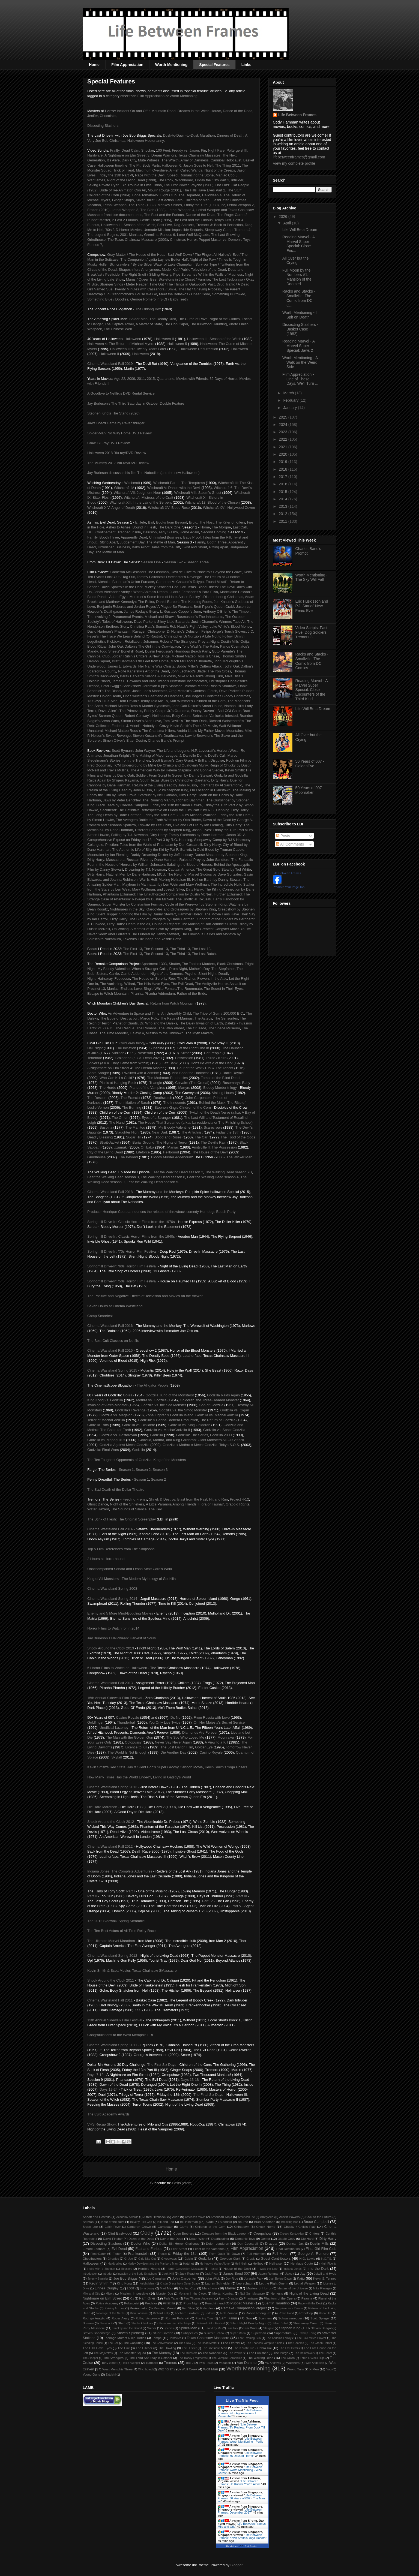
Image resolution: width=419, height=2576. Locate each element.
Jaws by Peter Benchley (121, 800)
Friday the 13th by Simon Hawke (176, 805)
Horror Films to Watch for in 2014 (113, 1628)
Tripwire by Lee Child (154, 825)
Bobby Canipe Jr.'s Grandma (166, 711)
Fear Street (179, 2248)
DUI (90, 532)
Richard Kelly (161, 2313)
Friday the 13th (228, 1132)
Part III (242, 1896)
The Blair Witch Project (311, 2338)
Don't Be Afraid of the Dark (212, 1063)
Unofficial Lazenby (114, 1728)
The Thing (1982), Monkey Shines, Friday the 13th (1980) (173, 205)
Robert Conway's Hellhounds (147, 716)
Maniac (112, 989)
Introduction (90, 2273)
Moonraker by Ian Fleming (107, 855)
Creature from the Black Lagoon (224, 2233)
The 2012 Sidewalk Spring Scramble (116, 1921)
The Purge (280, 2353)
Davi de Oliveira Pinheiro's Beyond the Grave (206, 572)
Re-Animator (139, 2308)
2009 (131, 379)
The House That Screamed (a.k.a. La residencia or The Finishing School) (195, 1122)
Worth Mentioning (171, 64)
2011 (141, 379)
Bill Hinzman (189, 2221)
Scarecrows (213, 1127)
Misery (110, 2293)
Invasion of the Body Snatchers (137, 2273)
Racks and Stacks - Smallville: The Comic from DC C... (298, 298)
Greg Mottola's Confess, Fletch (193, 691)
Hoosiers (126, 2268)
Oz (132, 2298)
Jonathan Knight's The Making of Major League (140, 755)
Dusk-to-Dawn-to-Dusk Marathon (189, 135)
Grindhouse (96, 1157)
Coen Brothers (183, 2233)
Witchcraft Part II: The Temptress (179, 483)
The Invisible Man (214, 2348)
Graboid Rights (237, 1504)
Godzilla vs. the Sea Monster (163, 1405)
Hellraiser (276, 2263)
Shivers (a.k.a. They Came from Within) (118, 1063)
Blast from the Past (192, 1499)
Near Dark (160, 1132)
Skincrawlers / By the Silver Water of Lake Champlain (151, 264)
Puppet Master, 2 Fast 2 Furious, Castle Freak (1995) (129, 220)
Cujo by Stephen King (171, 790)
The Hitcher (186, 978)
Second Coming (213, 532)
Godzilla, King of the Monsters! (170, 1395)
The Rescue (124, 1028)
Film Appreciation (127, 64)
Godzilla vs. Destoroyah (118, 1435)
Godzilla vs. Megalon (116, 1415)
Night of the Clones (225, 319)
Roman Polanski (177, 2318)
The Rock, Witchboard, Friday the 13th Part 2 (193, 180)
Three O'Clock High (312, 2357)
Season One (151, 562)
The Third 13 (180, 949)
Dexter (265, 2238)
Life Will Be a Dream (299, 229)
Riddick (210, 2313)
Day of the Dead (171, 2238)
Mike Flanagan (322, 2288)
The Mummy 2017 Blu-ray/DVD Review (118, 463)
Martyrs (184, 1088)
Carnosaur (165, 2226)
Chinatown (241, 2226)
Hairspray (105, 978)
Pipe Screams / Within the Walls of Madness (208, 274)
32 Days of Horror (223, 379)
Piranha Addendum (160, 993)
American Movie (195, 2217)
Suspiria (106, 1127)
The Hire (124, 2348)
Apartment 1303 (154, 964)
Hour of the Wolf (190, 1068)
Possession (184, 1058)
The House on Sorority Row (153, 978)
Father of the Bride (191, 993)
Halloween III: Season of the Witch (214, 339)
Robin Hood (286, 2313)
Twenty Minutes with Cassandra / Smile (145, 289)
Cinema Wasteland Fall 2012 (110, 1846)
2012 (283, 514)
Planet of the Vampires (147, 1088)
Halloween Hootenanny (145, 141)
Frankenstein (138, 2254)
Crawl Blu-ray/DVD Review (108, 443)
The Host (206, 522)
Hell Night (95, 1048)
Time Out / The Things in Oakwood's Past (182, 284)
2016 (283, 484)
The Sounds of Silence (129, 1509)
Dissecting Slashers (102, 126)
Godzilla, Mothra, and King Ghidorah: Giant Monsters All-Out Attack (191, 1440)
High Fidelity (328, 2263)
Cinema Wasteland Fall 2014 (110, 1529)
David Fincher (112, 2238)
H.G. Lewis (307, 2258)
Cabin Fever (113, 2226)
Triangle (155, 1083)
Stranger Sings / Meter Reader (124, 284)
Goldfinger (95, 1722)
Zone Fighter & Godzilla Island (169, 1415)
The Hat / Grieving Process (199, 289)
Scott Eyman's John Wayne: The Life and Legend (150, 751)
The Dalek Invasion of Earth (201, 1023)
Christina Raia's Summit (149, 626)
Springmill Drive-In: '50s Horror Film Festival (122, 1281)
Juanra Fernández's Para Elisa (194, 592)
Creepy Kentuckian (292, 2233)
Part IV (207, 1901)
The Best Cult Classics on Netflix (113, 1341)
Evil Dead (119, 2249)
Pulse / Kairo (216, 1058)
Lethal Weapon (305, 2283)
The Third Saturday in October (150, 2357)
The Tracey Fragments (192, 2357)
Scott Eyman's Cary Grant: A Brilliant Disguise (188, 760)
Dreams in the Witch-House (199, 111)
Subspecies (189, 2333)
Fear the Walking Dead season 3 (113, 1177)
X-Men (314, 2369)
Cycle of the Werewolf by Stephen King (195, 904)
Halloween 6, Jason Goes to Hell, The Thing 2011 (201, 165)
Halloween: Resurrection (198, 349)
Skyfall (116, 1757)
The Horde (108, 1088)
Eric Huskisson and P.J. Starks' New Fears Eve (311, 606)
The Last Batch (204, 954)
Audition (118, 1053)
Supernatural (283, 2333)
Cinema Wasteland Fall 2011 (110, 2000)
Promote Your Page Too (288, 887)
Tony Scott (108, 2362)
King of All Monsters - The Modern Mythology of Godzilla (131, 1579)
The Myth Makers (199, 1033)
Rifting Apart (108, 542)
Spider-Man (138, 319)
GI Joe (128, 2258)
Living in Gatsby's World (172, 1777)
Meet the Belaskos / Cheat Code (184, 294)
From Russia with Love (212, 1717)
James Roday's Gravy (141, 611)
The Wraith (288, 2357)
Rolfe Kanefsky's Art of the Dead (143, 671)
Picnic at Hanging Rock (118, 1083)
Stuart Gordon (163, 2333)
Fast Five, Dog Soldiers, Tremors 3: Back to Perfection (200, 225)
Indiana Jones (292, 2268)
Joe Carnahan (156, 2278)
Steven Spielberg (130, 2333)
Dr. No (175, 1717)
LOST (130, 2288)
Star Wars (250, 2328)
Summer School (214, 2333)
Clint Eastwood (119, 2233)
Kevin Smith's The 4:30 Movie (193, 726)
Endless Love (131, 989)
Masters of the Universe (292, 2288)
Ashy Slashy (168, 532)
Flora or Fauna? (211, 1504)
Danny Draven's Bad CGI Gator (216, 711)
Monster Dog (164, 2293)
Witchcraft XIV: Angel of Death (111, 508)
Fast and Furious (148, 2249)
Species (169, 2328)
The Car (201, 1137)
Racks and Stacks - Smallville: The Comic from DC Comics (311, 661)
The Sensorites (226, 1018)
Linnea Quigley (106, 2288)
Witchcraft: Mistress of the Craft (148, 497)
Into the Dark (318, 2269)
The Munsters (188, 2353)
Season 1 (126, 1470)
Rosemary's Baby (236, 1083)
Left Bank (170, 1063)
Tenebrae (94, 1058)
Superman (258, 2333)
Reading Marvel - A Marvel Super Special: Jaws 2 (298, 346)
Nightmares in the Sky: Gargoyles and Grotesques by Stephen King (163, 909)
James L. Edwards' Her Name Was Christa (141, 666)
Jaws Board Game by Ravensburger (116, 423)
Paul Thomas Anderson (199, 2298)
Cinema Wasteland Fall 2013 (110, 1683)
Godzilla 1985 (98, 1425)
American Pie (246, 2217)
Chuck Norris (265, 2226)
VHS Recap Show (101, 2124)
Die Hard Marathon (102, 1807)
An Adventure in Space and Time (133, 1013)
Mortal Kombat (222, 2293)
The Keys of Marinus (176, 1018)
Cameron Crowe (139, 2226)
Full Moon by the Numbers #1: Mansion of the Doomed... (297, 277)
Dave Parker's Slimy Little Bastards (161, 622)
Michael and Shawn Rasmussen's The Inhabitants (184, 617)
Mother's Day (199, 969)
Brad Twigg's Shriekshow (120, 686)
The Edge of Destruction (119, 1018)
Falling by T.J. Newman (129, 835)
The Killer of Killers (230, 522)
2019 (283, 461)
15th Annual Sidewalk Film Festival (114, 1698)
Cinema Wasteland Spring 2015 (112, 1370)
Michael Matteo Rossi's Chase (195, 656)
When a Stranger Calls (149, 969)
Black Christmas (230, 964)
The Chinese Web (118, 329)
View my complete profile (294, 163)
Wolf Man (210, 2369)
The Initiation (126, 1048)
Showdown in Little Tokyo (174, 2323)
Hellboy (258, 2263)
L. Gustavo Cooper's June (180, 611)
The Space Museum (224, 1028)
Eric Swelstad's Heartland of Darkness (153, 696)
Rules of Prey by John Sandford (204, 860)
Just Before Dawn (280, 2278)
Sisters (101, 974)
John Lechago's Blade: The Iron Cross (201, 671)
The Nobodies (212, 2353)
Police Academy (107, 2303)
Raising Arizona (114, 2308)
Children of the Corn (210, 2226)
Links (246, 64)
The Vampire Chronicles (227, 2357)
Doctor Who (140, 2243)
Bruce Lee (90, 2226)
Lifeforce (143, 1152)
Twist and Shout (194, 547)
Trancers (152, 2362)
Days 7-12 (95, 2075)
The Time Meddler (114, 1033)
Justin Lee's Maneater (149, 691)
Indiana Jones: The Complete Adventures (119, 1871)
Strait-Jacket (109, 1142)
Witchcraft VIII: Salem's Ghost (197, 493)
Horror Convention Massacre (184, 2268)
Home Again (189, 532)
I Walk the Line (267, 2268)
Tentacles (175, 2338)
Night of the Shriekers (127, 1504)
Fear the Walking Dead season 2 (177, 1172)
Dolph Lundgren (217, 2243)
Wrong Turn (295, 2369)
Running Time (204, 2318)
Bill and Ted (165, 2221)
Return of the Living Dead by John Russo (164, 785)
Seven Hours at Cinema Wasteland (115, 1306)
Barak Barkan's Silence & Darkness (148, 676)
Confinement (105, 532)
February (291, 400)
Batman (88, 2221)
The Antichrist (192, 1132)
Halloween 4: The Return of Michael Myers (120, 344)
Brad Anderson (264, 2221)
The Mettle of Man (160, 542)
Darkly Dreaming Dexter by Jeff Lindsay (161, 855)
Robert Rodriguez (258, 2313)
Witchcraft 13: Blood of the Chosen (212, 502)
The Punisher (258, 2353)
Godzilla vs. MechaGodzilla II (167, 1430)
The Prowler (235, 2353)
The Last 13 (201, 949)
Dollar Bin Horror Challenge (179, 2243)
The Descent (97, 1098)
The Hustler (189, 2348)
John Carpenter (184, 2278)
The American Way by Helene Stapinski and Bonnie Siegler (176, 770)
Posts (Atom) (182, 2183)
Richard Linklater (187, 2313)
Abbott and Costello (96, 2217)
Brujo (193, 522)
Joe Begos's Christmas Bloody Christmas (217, 696)
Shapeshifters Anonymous (139, 269)
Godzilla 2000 (221, 1435)
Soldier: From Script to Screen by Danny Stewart (174, 775)
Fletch (117, 2253)
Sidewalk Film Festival (210, 2323)
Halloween (133, 339)
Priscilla (169, 2303)
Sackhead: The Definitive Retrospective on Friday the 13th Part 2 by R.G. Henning (164, 810)
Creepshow (262, 2233)
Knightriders (146, 2283)
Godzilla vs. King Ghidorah (189, 1425)
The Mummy (161, 2353)
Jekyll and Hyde (325, 2273)
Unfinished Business (165, 537)
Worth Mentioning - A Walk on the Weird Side (300, 362)
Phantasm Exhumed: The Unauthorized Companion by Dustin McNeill (158, 894)
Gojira (127, 1395)
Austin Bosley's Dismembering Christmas (210, 597)
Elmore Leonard (94, 2248)
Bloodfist (226, 2221)
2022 (283, 439)
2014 (283, 499)
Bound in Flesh (144, 527)
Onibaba (147, 1147)
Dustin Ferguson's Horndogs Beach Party (177, 651)
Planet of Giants (125, 1023)
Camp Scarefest (100, 1316)
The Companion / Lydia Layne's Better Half (154, 259)
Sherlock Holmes (142, 2323)
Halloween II (164, 339)
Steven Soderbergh (96, 2333)
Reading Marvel (165, 2308)
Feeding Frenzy (134, 1499)
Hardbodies (115, 2263)
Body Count (181, 716)
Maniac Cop (187, 2288)
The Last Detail (289, 2348)
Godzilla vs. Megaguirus (106, 1440)
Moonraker (225, 1737)
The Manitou (135, 1127)
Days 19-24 (109, 2089)
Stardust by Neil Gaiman (157, 795)
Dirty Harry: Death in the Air (128, 924)
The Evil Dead (182, 984)
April (287, 223)
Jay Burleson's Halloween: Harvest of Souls (121, 1638)
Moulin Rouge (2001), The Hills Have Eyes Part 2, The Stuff (194, 190)
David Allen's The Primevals (120, 711)
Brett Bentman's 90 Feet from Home (140, 661)
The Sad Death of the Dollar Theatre (115, 1489)
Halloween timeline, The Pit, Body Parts (129, 165)
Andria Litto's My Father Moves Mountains (209, 731)
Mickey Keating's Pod (161, 587)
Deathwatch (163, 1098)
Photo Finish (239, 324)
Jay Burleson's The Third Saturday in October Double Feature (135, 403)
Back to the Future (318, 2217)
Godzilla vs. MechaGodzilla (216, 1415)
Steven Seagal (321, 2328)
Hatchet (188, 2263)
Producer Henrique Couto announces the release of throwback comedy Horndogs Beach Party (161, 1212)
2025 (283, 417)
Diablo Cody (286, 2238)
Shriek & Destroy (162, 1499)
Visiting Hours (223, 1093)
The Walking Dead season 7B (228, 1172)
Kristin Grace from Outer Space (180, 2283)
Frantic (162, 2253)
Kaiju (301, 2278)
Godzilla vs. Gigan (234, 1410)
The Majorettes (103, 2353)
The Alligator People (152, 1385)
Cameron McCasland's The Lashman (139, 572)
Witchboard (145, 2369)
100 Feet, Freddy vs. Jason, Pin (181, 150)
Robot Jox (325, 2313)
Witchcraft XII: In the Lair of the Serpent (141, 502)
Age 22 (119, 379)
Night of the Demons (166, 974)
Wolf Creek (189, 2369)
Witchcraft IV (124, 488)
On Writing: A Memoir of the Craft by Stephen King (151, 929)
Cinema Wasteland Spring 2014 (112, 1599)
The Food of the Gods (238, 1137)
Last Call (240, 527)
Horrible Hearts (149, 2268)
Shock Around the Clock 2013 (110, 1648)
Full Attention (256, 2253)
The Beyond (128, 1157)
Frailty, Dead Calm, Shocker (132, 150)
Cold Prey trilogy (132, 1043)
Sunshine (156, 1048)
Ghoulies (113, 2258)
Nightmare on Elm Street (102, 2298)
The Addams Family (278, 2338)
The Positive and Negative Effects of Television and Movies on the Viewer (145, 1296)
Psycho (190, 974)
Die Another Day (173, 1752)
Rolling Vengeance (148, 2318)
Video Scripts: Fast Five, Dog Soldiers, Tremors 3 (311, 632)
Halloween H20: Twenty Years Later (138, 349)
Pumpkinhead (215, 2303)
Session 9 (106, 2323)
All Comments (290, 844)
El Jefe (140, 522)
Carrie (114, 974)
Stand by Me (214, 2328)
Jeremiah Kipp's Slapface (162, 686)
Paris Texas (171, 2298)
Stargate (268, 2328)
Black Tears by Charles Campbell (122, 805)
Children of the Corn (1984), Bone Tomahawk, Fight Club (131, 195)
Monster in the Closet (192, 2293)
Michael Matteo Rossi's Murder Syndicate (137, 706)
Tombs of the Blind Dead (220, 1078)
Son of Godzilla (211, 1405)
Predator (151, 2303)
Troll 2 (189, 2362)
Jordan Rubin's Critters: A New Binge (141, 656)
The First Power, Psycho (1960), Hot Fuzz (196, 185)
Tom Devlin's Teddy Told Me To (143, 701)
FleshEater (98, 2253)
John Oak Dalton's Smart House (197, 706)
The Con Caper (176, 324)
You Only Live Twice (164, 1722)
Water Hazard (98, 1509)
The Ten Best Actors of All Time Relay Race (121, 1931)
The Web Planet (171, 1028)
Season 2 (143, 1470)
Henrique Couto (302, 2263)
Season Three (198, 562)
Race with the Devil (310, 2303)
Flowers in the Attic (212, 978)
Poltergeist (131, 2303)
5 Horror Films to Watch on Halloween (117, 1668)
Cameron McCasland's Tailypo (180, 582)
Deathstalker (220, 2238)
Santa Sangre (98, 1073)
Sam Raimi (228, 2318)
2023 (283, 432)
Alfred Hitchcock (154, 2217)
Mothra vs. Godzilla (151, 1400)
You (329, 2369)
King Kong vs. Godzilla (105, 1400)
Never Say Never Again (173, 1742)
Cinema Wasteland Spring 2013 (112, 1787)
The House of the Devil (210, 1152)
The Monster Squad (132, 2353)
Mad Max (166, 2288)
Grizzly (251, 2258)
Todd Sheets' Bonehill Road (121, 651)
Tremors (170, 2363)
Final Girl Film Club (321, 2249)
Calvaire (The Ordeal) (192, 1083)
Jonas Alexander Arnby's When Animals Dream (130, 592)
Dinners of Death (230, 135)
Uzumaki (121, 1147)
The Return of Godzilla (217, 1420)
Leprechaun (245, 2283)
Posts (283, 836)
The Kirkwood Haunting (208, 324)
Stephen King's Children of (175, 1107)
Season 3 (160, 1470)
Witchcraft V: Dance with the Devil (173, 488)
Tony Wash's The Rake (200, 646)
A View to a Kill (216, 1742)
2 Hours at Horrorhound (106, 1559)
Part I (130, 1891)
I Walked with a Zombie (140, 1073)
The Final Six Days (208, 2095)
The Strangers (113, 2357)
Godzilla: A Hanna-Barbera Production (168, 1420)
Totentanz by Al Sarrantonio (220, 785)
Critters (314, 2233)
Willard (129, 984)
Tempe (156, 2338)
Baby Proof (191, 537)
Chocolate (108, 116)
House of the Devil (237, 2268)
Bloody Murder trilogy (220, 1088)
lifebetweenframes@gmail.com (299, 157)
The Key (155, 1509)
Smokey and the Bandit (127, 2328)
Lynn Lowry (147, 2288)
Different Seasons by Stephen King (162, 830)
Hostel (213, 2268)
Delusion (150, 532)
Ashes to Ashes (118, 527)
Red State (188, 2308)
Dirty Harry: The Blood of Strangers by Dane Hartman (152, 919)
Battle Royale (233, 1073)
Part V (236, 1906)
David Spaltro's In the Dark (121, 587)
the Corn (204, 1107)
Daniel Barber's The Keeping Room (184, 602)
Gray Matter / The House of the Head (136, 255)
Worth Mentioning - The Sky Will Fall (311, 577)
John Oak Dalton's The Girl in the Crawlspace (144, 646)
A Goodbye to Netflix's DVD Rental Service (121, 393)
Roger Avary (120, 2318)
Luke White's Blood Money (230, 626)
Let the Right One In (193, 1048)
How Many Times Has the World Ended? (119, 1777)
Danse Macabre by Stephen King (220, 855)
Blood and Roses (167, 1137)
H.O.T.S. (326, 2258)
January (290, 407)
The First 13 (132, 949)
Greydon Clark (230, 2258)
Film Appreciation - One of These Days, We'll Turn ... (300, 379)
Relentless (207, 2308)
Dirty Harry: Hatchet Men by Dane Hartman (121, 874)
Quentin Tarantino (276, 2303)
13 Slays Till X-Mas (102, 701)
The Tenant (224, 1068)
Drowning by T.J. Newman (145, 869)
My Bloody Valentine (114, 969)
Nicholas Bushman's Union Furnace (126, 582)
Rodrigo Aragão (94, 2318)
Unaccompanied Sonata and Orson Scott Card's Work (129, 1569)
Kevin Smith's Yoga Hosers (226, 1767)
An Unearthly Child (176, 1013)
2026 (283, 216)
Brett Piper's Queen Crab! (214, 607)
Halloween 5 (177, 344)
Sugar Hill (133, 1137)
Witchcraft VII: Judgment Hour (137, 493)
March (289, 393)
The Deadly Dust (162, 319)
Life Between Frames (297, 115)
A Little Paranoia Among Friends (171, 1504)
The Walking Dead (260, 2357)
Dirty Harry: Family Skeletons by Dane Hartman (187, 835)
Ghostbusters (92, 2258)
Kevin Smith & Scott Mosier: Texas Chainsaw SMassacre (132, 1970)
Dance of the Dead (237, 111)
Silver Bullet (280, 2323)
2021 (283, 447)
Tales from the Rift (217, 537)
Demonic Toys (245, 2238)
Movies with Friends (192, 379)
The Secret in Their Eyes (223, 989)
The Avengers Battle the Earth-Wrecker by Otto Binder (158, 820)
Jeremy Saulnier (98, 2278)
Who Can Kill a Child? (117, 1078)
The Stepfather (223, 969)
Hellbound (171, 1152)
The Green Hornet (320, 2342)
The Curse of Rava (193, 319)
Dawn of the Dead (141, 2238)
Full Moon (280, 2254)
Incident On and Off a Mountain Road (146, 111)
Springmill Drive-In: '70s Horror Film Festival (122, 1251)
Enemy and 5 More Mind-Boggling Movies (120, 1613)
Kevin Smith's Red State (106, 1767)
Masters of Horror (258, 2288)
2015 (151, 379)
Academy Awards (127, 2217)
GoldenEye (204, 1747)
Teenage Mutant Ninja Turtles (125, 2338)
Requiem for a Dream (289, 2308)
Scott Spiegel (320, 2318)
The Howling (167, 2348)
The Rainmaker (303, 2353)
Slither (186, 1053)
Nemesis (277, 2293)
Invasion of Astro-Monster (107, 1405)
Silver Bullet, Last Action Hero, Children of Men (173, 200)
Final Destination (288, 2248)
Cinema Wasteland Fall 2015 (110, 1350)
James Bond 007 (236, 2273)
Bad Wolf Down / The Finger (189, 255)
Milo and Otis (91, 2293)
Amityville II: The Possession (214, 1147)
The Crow (185, 2342)
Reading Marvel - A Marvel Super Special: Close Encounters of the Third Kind (311, 689)
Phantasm (251, 2298)
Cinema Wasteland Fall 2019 (110, 364)
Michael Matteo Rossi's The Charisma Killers (140, 731)
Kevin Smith (99, 2283)
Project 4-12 (239, 1499)
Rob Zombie (229, 2313)
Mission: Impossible (134, 2293)
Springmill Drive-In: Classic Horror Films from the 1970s (131, 1222)
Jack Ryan (211, 2273)
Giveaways (169, 2258)
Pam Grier (147, 2298)
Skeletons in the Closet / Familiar (184, 279)
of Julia (92, 1053)
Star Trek (232, 2328)
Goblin (189, 2258)
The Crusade (196, 1028)
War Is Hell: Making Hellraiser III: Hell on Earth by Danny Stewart (191, 879)
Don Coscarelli (248, 2243)
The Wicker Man (239, 1157)
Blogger (236, 2565)
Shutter (174, 964)
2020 (283, 454)
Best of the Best (112, 2221)
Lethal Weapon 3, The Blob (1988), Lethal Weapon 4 (153, 210)
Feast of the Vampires (209, 2248)
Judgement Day (132, 542)
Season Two (173, 562)
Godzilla (156, 1435)
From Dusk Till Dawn (224, 2253)
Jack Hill (168, 2273)
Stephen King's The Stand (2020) (113, 413)
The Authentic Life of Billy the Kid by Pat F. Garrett (151, 849)
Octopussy (133, 1742)
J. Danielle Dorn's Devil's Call (202, 755)
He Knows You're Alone (215, 2263)
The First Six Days (161, 2065)
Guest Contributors (276, 2258)
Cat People (213, 1053)
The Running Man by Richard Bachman (173, 800)
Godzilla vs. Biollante (138, 1425)
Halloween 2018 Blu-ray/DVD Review (116, 453)
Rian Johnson (139, 2313)
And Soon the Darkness (190, 1073)
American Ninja (221, 2217)
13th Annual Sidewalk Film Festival (114, 2020)
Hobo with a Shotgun (101, 2268)
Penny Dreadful (228, 2298)
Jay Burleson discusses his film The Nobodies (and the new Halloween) (143, 473)
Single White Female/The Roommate (173, 989)
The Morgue (221, 527)
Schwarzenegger (290, 2318)
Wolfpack (94, 329)
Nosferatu (145, 1053)
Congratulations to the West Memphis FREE (122, 2035)
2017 (283, 476)
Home (94, 64)
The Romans (146, 1028)
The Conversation (162, 2342)
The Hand (117, 1122)
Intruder (107, 2273)
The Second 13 (156, 949)
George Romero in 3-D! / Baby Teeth (159, 299)
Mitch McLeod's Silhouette (191, 661)
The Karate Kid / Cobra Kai (252, 2348)
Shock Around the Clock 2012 (110, 1822)
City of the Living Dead (105, 1152)
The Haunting (233, 1048)
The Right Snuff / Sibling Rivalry (146, 274)
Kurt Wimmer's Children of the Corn (198, 701)
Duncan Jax (295, 2243)
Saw (249, 2318)
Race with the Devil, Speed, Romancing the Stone (174, 175)
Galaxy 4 (137, 1033)
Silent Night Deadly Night (248, 2323)
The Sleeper (90, 2357)
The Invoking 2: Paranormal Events (115, 617)
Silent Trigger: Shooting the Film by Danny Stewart (136, 914)
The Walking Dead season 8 (163, 1177)
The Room (325, 2353)
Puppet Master (241, 2303)
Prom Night (178, 969)
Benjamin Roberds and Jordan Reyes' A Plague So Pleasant (144, 607)
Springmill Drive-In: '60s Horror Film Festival (122, 1266)
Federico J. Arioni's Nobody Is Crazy (140, 726)
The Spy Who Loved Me (185, 1737)
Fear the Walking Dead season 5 (152, 1182)
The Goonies (296, 2342)
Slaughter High (127, 1132)
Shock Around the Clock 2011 (110, 1980)
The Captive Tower (119, 324)
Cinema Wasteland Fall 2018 (110, 1192)
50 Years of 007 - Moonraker (309, 790)
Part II (92, 1896)
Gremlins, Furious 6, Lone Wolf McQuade (176, 235)
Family (92, 537)
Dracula (271, 2243)
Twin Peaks (206, 2362)
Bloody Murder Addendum (171, 1157)
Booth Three (109, 537)
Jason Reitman (268, 2273)
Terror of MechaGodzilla (106, 1420)
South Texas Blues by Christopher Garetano (174, 780)
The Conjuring (133, 2342)
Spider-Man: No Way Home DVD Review (119, 433)
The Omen (120, 1118)
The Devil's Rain (213, 1142)
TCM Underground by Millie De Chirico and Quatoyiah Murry (160, 765)
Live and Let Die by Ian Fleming (198, 825)
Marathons (209, 2288)
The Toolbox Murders (198, 964)
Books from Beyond (171, 522)
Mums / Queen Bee (141, 279)
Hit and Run (218, 1499)
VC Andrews (273, 2362)
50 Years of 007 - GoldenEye (309, 763)
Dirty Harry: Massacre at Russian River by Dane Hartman (132, 860)
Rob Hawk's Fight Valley (189, 626)
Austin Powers (289, 2217)
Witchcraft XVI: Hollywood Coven (229, 508)
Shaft (121, 2323)
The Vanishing (111, 984)
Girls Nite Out (147, 2258)
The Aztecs (203, 1018)
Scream (88, 2323)
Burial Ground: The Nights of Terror (159, 1142)
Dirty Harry (327, 2239)
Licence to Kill (136, 1747)
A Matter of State (149, 324)
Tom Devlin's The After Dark (184, 721)
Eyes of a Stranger (156, 1118)
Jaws (288, 2273)
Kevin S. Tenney (324, 2278)
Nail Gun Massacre (252, 2293)
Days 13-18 (190, 2080)
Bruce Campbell (316, 2222)
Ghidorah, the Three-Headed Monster (209, 1400)
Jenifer (92, 116)
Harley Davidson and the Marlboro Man (153, 2263)
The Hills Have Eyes (153, 984)
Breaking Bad (289, 2221)
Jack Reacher (189, 2273)
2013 (283, 506)
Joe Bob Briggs (125, 2278)
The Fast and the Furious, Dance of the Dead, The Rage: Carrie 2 (195, 215)
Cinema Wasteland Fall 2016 (110, 1326)
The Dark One (169, 527)
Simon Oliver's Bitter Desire (124, 740)
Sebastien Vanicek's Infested (215, 716)
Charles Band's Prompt (166, 740)
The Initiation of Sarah (132, 1103)
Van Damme (247, 2363)
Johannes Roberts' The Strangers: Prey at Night (181, 641)
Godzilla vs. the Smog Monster (183, 1410)
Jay (303, 2273)
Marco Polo (149, 1018)
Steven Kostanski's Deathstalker (158, 736)
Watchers (293, 2362)
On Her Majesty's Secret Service (219, 1722)
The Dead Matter (206, 2342)
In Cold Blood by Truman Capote (218, 849)
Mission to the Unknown (164, 1033)
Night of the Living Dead (309, 2293)
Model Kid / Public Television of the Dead (194, 269)
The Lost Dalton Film (176, 1747)
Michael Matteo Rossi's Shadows (210, 686)
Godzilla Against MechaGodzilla (124, 1445)
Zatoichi (111, 2374)
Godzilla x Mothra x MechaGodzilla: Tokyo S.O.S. (201, 1445)
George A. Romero (313, 2254)
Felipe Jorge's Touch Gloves (223, 631)
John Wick (212, 2278)
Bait (151, 522)
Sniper (151, 2328)
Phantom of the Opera (279, 2298)
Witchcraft (132, 483)
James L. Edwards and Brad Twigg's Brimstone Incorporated (159, 681)
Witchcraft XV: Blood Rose (169, 508)
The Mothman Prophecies (167, 1078)
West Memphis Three (117, 2369)
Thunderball (126, 1722)
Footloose (122, 978)
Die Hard (307, 2238)
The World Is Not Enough (127, 1752)
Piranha (136, 993)
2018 (283, 469)
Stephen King (289, 2328)
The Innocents (174, 1103)
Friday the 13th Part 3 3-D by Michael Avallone (180, 815)
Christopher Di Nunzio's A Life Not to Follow (198, 636)
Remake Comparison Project (244, 2308)
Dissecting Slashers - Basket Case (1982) (300, 329)
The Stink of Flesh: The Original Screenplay (121, 1519)
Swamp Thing (307, 2333)
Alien (175, 2217)
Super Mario (238, 2333)
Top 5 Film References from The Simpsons (120, 1549)
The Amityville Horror (211, 984)
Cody (147, 2232)
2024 (283, 424)
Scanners (265, 2318)
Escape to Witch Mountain (107, 993)
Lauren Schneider (218, 2283)
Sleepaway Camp (305, 2323)
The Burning (131, 1107)
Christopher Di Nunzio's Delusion (173, 631)
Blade (209, 2221)
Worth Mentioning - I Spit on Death (299, 314)
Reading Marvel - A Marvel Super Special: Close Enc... (298, 244)
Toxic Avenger (131, 2362)
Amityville (266, 2217)
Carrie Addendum (134, 974)
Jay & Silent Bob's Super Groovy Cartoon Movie (165, 1767)
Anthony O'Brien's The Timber (226, 611)
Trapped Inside (129, 532)
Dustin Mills (319, 2243)
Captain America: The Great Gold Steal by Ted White (209, 869)
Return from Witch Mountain (172, 1003)
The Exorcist (130, 1098)
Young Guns (91, 2374)
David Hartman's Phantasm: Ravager (116, 631)
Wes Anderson (315, 2362)
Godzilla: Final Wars (103, 1450)
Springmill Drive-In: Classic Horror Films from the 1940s (131, 1236)
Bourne (243, 2221)
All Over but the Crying (295, 260)
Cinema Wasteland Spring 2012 (112, 1955)
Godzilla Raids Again (223, 1395)
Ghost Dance (97, 1504)
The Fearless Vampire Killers (264, 2342)
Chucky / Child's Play (299, 2226)
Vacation (225, 2362)
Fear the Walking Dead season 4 (213, 1177)
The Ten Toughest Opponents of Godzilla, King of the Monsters (136, 1460)
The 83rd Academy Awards (108, 2114)
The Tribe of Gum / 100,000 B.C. (218, 1013)
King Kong (124, 2283)
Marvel (230, 2288)
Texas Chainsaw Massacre (208, 2338)
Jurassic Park (253, 2278)
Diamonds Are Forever (200, 1732)
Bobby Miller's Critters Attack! (199, 666)
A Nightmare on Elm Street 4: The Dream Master (125, 1068)
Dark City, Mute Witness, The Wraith (150, 160)
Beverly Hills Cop (141, 2221)
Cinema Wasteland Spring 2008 (112, 1588)
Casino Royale (127, 1717)
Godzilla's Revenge (130, 1410)
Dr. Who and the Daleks (158, 1023)
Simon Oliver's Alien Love (141, 721)
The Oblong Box (148, 309)
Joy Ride (232, 2278)
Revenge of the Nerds (110, 2313)
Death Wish (197, 2238)
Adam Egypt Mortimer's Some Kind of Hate (142, 597)
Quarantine (165, 379)
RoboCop (306, 2313)
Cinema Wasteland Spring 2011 (112, 2045)
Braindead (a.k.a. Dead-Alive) (138, 1058)
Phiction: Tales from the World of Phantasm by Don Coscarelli (153, 845)
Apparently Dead (134, 537)
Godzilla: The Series (192, 1435)
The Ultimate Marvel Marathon (111, 1941)
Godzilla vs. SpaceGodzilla (224, 1430)
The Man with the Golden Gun (129, 1737)
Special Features (214, 64)
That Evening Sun (249, 2338)
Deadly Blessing (100, 1137)
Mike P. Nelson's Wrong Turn (200, 676)
